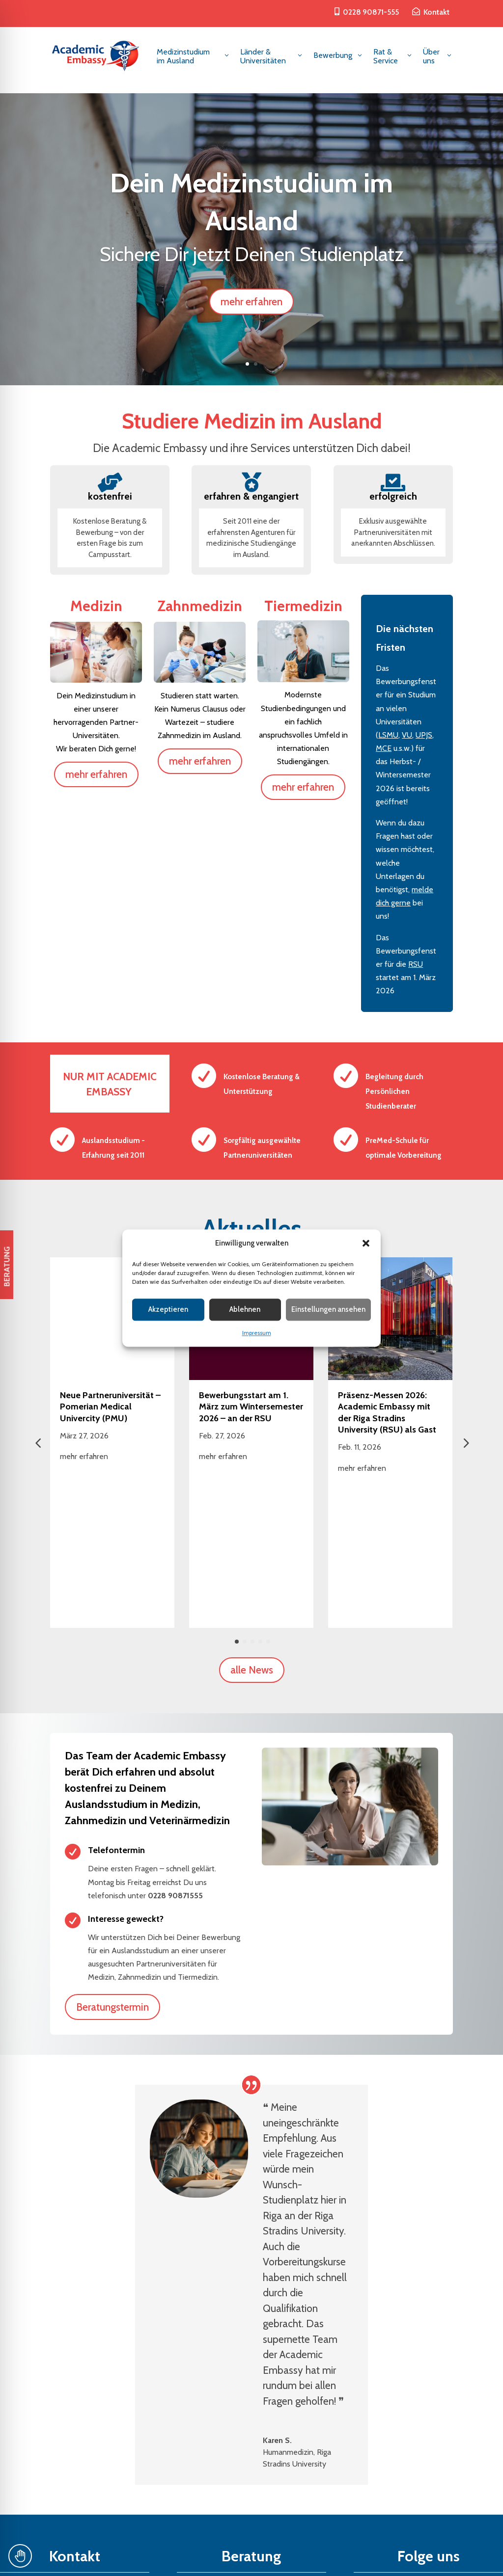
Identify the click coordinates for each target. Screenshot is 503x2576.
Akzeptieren (168, 1309)
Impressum (256, 1332)
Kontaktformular (251, 2497)
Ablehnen (244, 1309)
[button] (366, 1243)
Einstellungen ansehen (328, 1309)
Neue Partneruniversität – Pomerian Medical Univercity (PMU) (110, 1407)
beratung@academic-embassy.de (74, 2497)
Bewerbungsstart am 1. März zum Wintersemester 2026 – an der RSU (251, 1407)
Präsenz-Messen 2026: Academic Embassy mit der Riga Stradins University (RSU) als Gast (387, 1412)
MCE (383, 748)
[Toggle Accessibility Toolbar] (20, 2556)
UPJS (424, 735)
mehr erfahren (251, 302)
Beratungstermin (112, 1864)
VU (407, 735)
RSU (415, 964)
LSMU (388, 735)
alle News (251, 1526)
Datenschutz (272, 2556)
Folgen (389, 2450)
